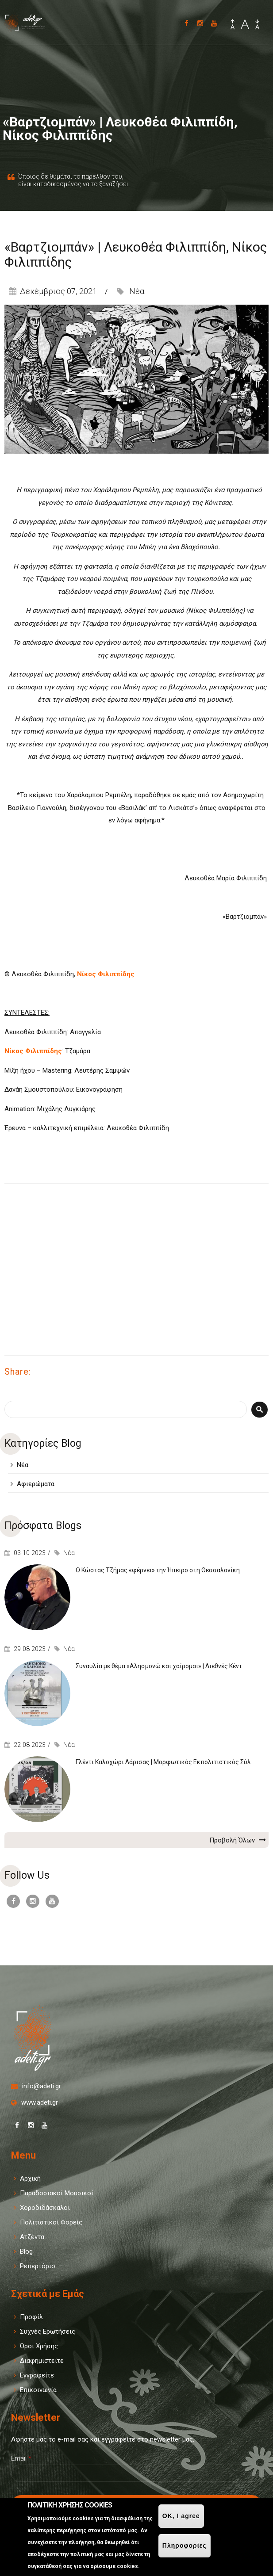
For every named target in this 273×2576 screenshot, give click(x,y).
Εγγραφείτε (37, 2375)
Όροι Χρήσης (39, 2346)
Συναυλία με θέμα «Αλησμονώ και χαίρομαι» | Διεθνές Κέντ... (161, 1666)
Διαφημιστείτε (42, 2361)
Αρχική (30, 2178)
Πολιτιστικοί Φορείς (51, 2222)
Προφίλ (31, 2317)
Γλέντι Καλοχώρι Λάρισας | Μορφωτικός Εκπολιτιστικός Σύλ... (165, 1762)
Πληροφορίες (184, 2545)
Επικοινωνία (38, 2390)
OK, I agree (181, 2515)
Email (21, 2458)
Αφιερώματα (35, 1484)
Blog (26, 2251)
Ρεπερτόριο (37, 2266)
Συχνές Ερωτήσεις (47, 2331)
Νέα (137, 291)
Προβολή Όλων (237, 1840)
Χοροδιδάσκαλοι (45, 2208)
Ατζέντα (32, 2237)
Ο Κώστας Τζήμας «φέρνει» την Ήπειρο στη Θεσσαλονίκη (158, 1570)
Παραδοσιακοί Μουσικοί (56, 2193)
